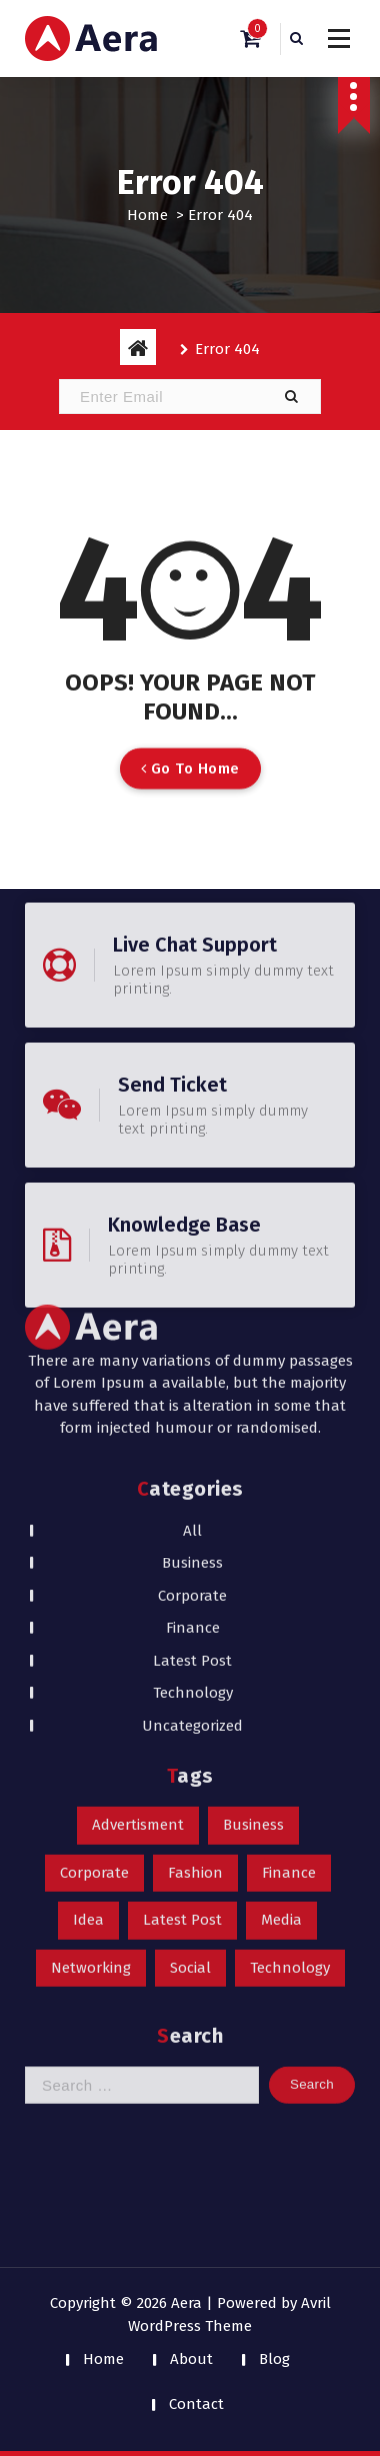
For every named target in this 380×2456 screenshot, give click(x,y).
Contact (196, 2404)
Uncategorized (192, 1419)
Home (147, 215)
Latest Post (192, 1354)
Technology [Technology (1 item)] (290, 1661)
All (192, 1224)
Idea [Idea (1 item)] (88, 1614)
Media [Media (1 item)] (281, 1614)
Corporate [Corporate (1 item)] (94, 1566)
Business (192, 1257)
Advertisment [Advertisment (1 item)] (138, 1519)
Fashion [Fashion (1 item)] (195, 1566)
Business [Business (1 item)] (253, 1519)
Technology (193, 1387)
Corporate (192, 1289)
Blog (274, 2359)
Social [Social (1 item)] (190, 1661)
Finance (193, 1322)
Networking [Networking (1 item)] (91, 1661)
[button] (291, 396)
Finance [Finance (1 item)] (289, 1566)
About (191, 2359)
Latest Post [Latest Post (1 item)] (182, 1614)
